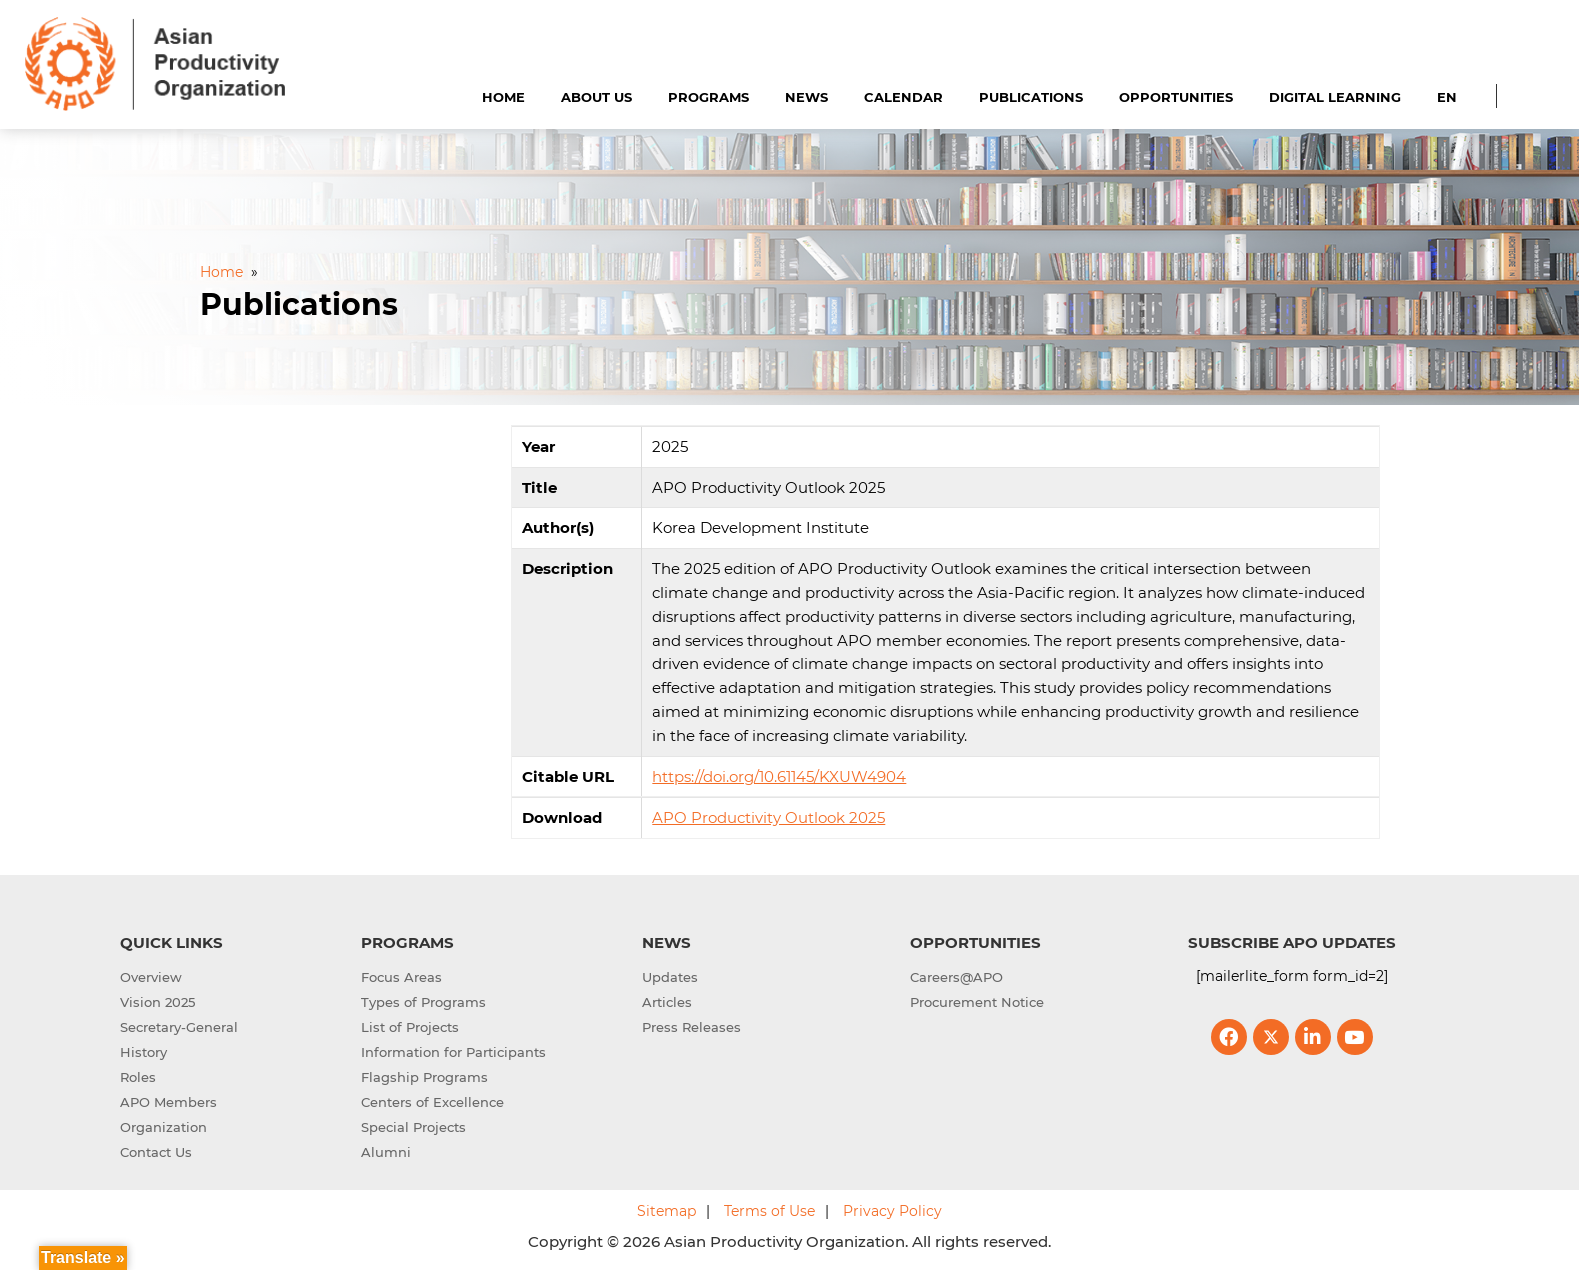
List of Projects (410, 1027)
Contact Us (156, 1152)
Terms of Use (769, 1211)
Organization (163, 1127)
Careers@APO (956, 977)
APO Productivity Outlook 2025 (768, 817)
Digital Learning (1335, 97)
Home (503, 97)
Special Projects (413, 1127)
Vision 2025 (157, 1002)
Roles (138, 1077)
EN (1447, 97)
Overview (151, 977)
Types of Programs (423, 1002)
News (806, 97)
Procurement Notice (977, 1002)
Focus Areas (401, 977)
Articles (667, 1002)
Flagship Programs (424, 1077)
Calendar (903, 97)
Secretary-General (179, 1027)
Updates (670, 977)
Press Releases (691, 1027)
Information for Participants (453, 1052)
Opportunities (1176, 97)
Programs (708, 97)
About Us (596, 97)
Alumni (386, 1152)
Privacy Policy (892, 1211)
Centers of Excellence (432, 1102)
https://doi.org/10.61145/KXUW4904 (779, 776)
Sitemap (666, 1211)
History (143, 1052)
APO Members (168, 1102)
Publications (1031, 97)
